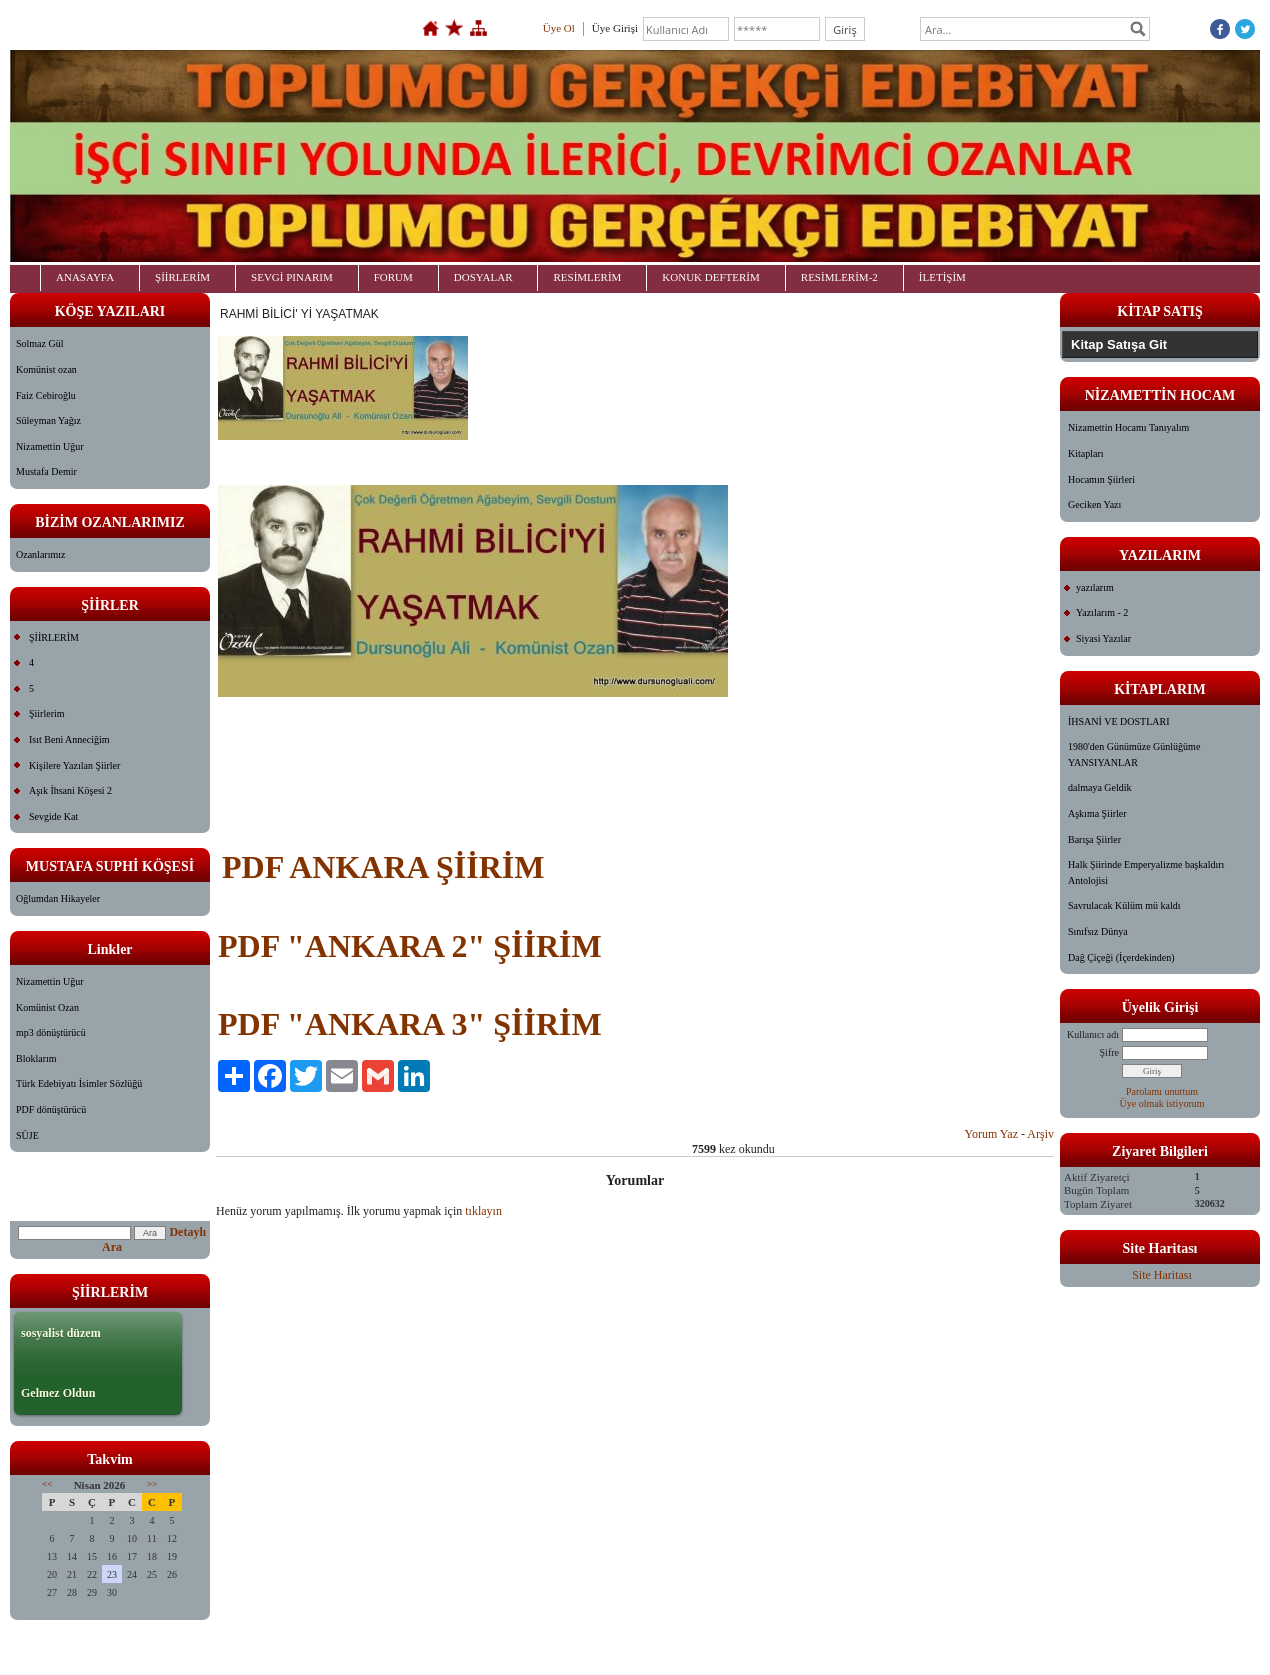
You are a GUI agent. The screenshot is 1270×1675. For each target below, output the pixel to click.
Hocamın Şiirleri (1101, 479)
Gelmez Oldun (58, 1393)
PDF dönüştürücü (51, 1109)
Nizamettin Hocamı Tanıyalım (1128, 427)
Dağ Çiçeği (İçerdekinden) (1121, 957)
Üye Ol (559, 28)
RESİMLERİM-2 (839, 277)
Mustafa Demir (46, 471)
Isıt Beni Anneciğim (69, 739)
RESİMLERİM (587, 277)
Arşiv (1040, 1134)
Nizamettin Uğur (49, 446)
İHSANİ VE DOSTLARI (1118, 721)
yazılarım (1095, 587)
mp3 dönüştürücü (51, 1032)
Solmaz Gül (40, 343)
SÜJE (27, 1135)
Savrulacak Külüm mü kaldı (1124, 905)
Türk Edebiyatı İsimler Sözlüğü (79, 1083)
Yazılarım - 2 (1102, 612)
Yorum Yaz (991, 1134)
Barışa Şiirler (1094, 839)
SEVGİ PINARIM (292, 277)
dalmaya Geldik (1100, 787)
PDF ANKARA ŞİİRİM (383, 867)
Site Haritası (1162, 1275)
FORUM (393, 277)
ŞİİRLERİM (182, 277)
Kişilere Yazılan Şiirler (74, 765)
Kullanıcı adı (1093, 1034)
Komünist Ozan (47, 1007)
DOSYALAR (483, 277)
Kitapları (1086, 453)
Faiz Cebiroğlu (46, 395)
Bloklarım (36, 1058)
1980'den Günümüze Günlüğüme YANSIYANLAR (1134, 754)
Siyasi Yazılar (1103, 638)
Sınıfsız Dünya (1098, 931)
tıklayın (483, 1211)
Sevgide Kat (53, 816)
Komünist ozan (46, 369)
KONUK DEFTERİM (710, 277)
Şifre (1109, 1052)
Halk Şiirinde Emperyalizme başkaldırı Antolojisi (1146, 872)
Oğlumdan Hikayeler (58, 898)
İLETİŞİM (942, 277)
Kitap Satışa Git (1119, 344)
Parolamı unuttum (1162, 1091)
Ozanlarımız (40, 554)
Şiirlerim (47, 713)
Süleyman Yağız (48, 420)
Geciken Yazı (1094, 504)
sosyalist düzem (61, 1333)
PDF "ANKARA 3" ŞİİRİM (410, 1024)
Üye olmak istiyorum (1162, 1103)
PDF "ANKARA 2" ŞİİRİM (410, 946)
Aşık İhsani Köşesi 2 (70, 790)
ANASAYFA (85, 277)
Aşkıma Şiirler (1097, 813)
